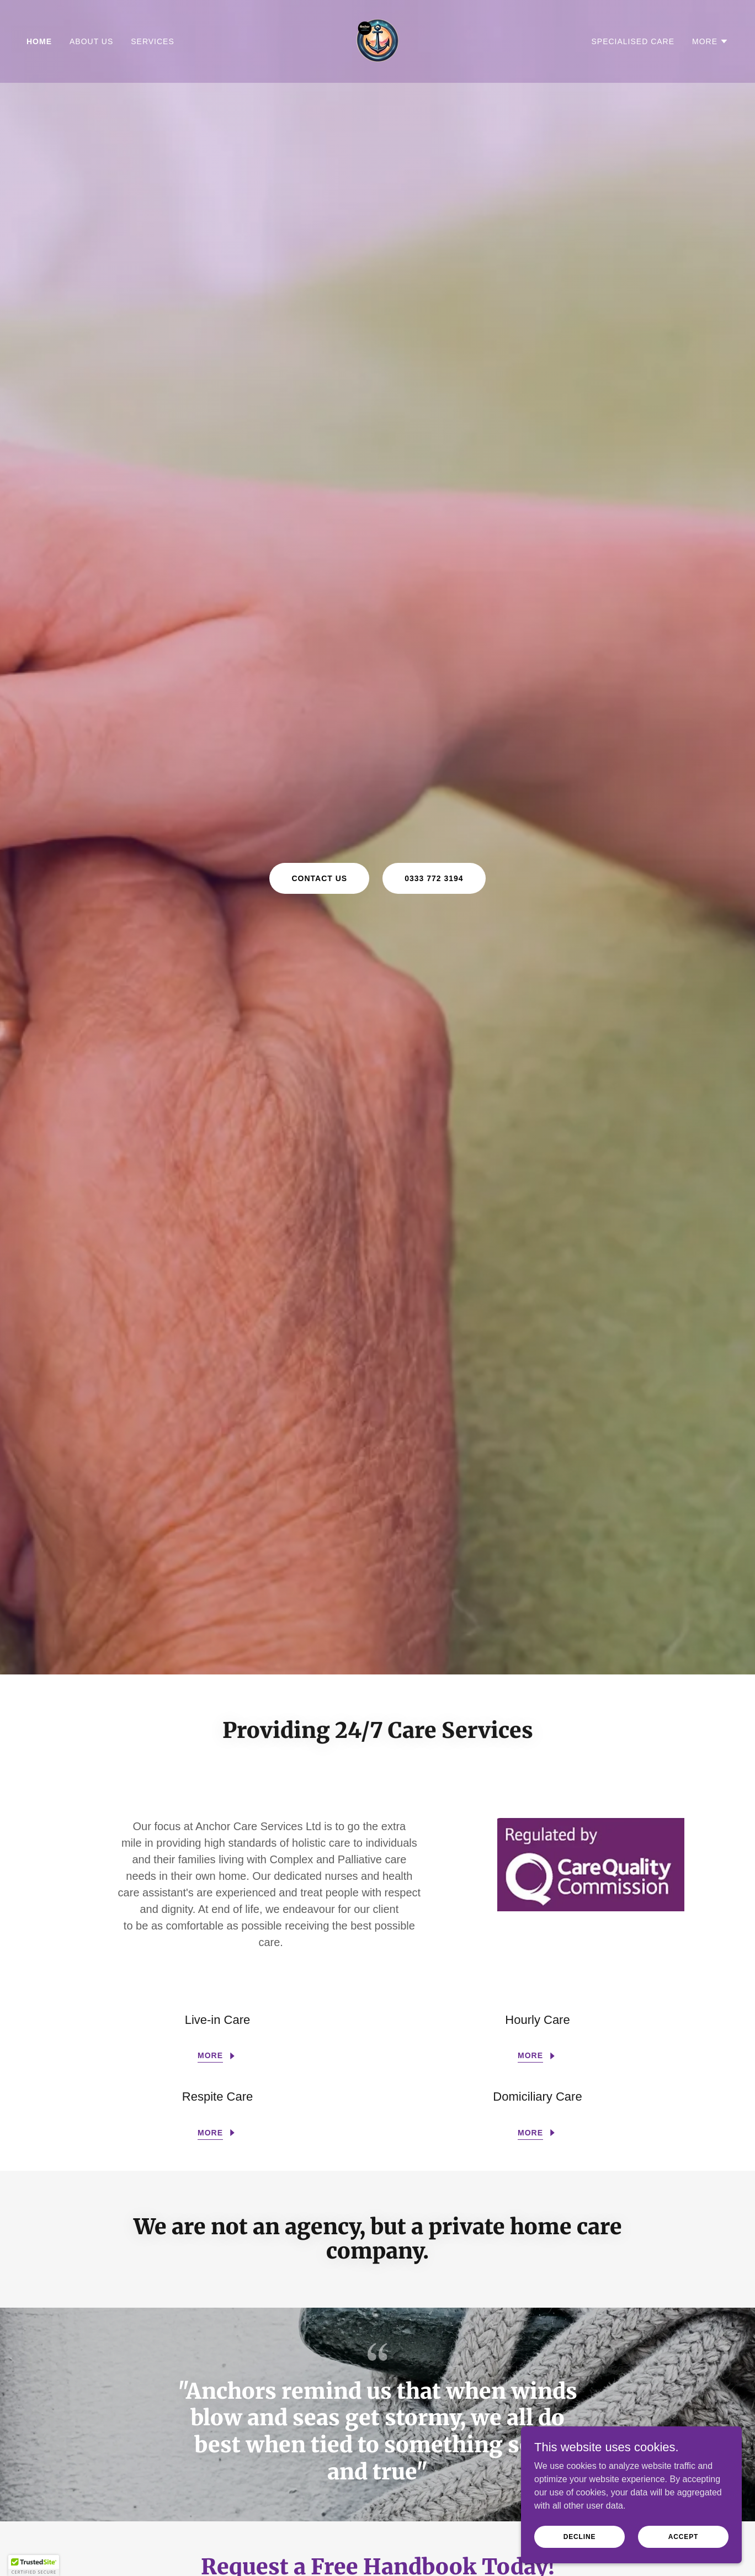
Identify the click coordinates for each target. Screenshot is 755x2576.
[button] (710, 41)
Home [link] (39, 41)
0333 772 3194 (434, 878)
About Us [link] (91, 41)
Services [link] (152, 41)
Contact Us (319, 878)
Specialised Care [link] (633, 41)
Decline (579, 2536)
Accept (683, 2536)
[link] (377, 40)
